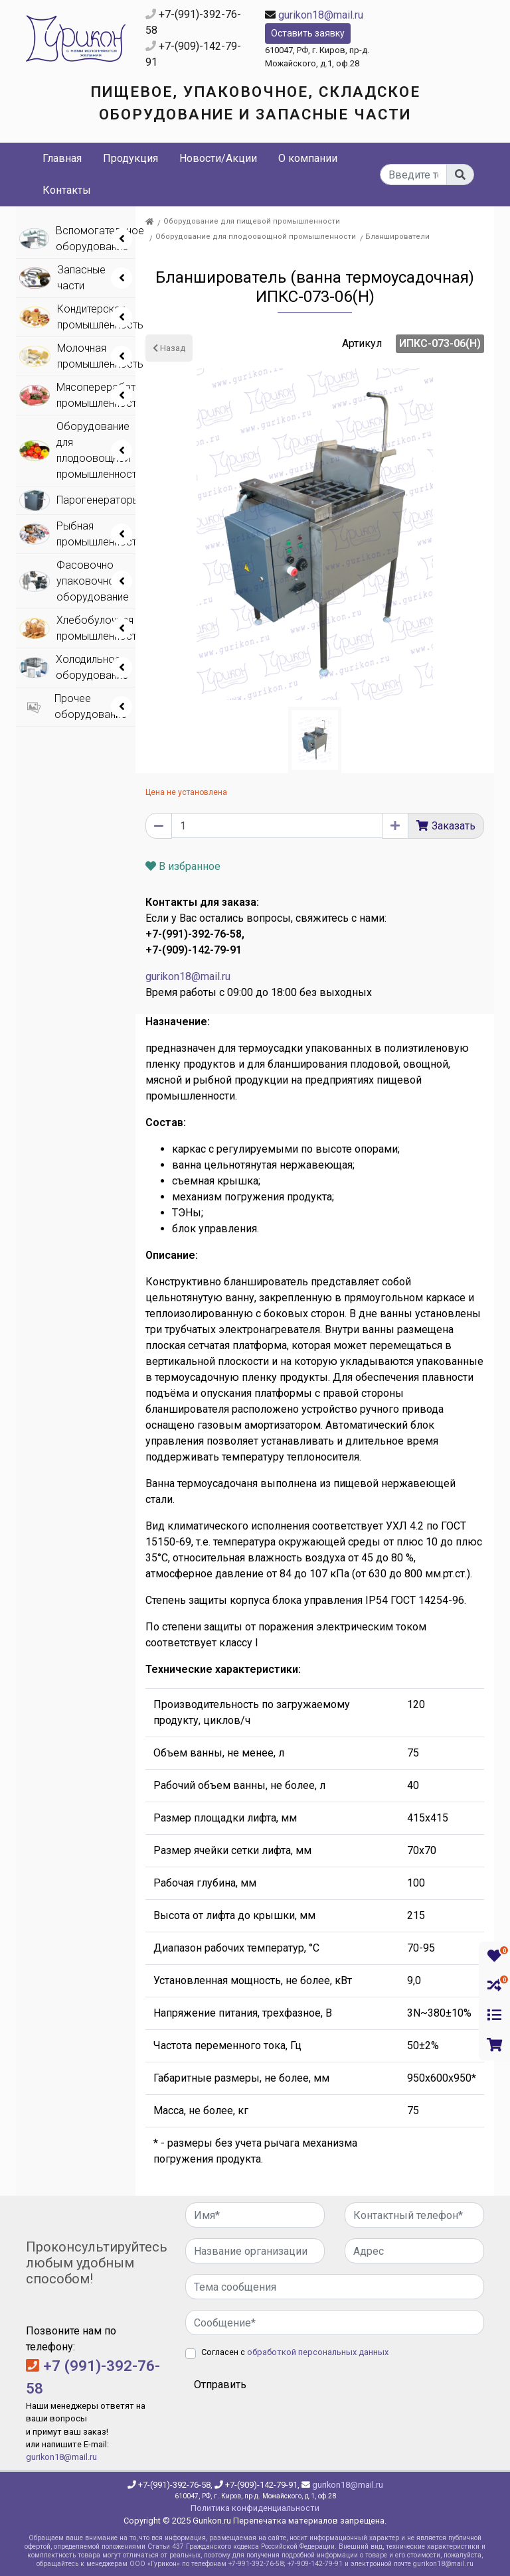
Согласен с (294, 2352)
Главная (62, 158)
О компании (307, 158)
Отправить (220, 2384)
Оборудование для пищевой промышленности (251, 221)
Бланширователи (397, 236)
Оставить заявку (308, 33)
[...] (414, 174)
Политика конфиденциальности (255, 2508)
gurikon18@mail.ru (320, 15)
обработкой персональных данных (317, 2352)
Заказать (453, 826)
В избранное (182, 866)
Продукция (130, 158)
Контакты (66, 190)
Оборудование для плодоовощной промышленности (255, 236)
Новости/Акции (218, 158)
